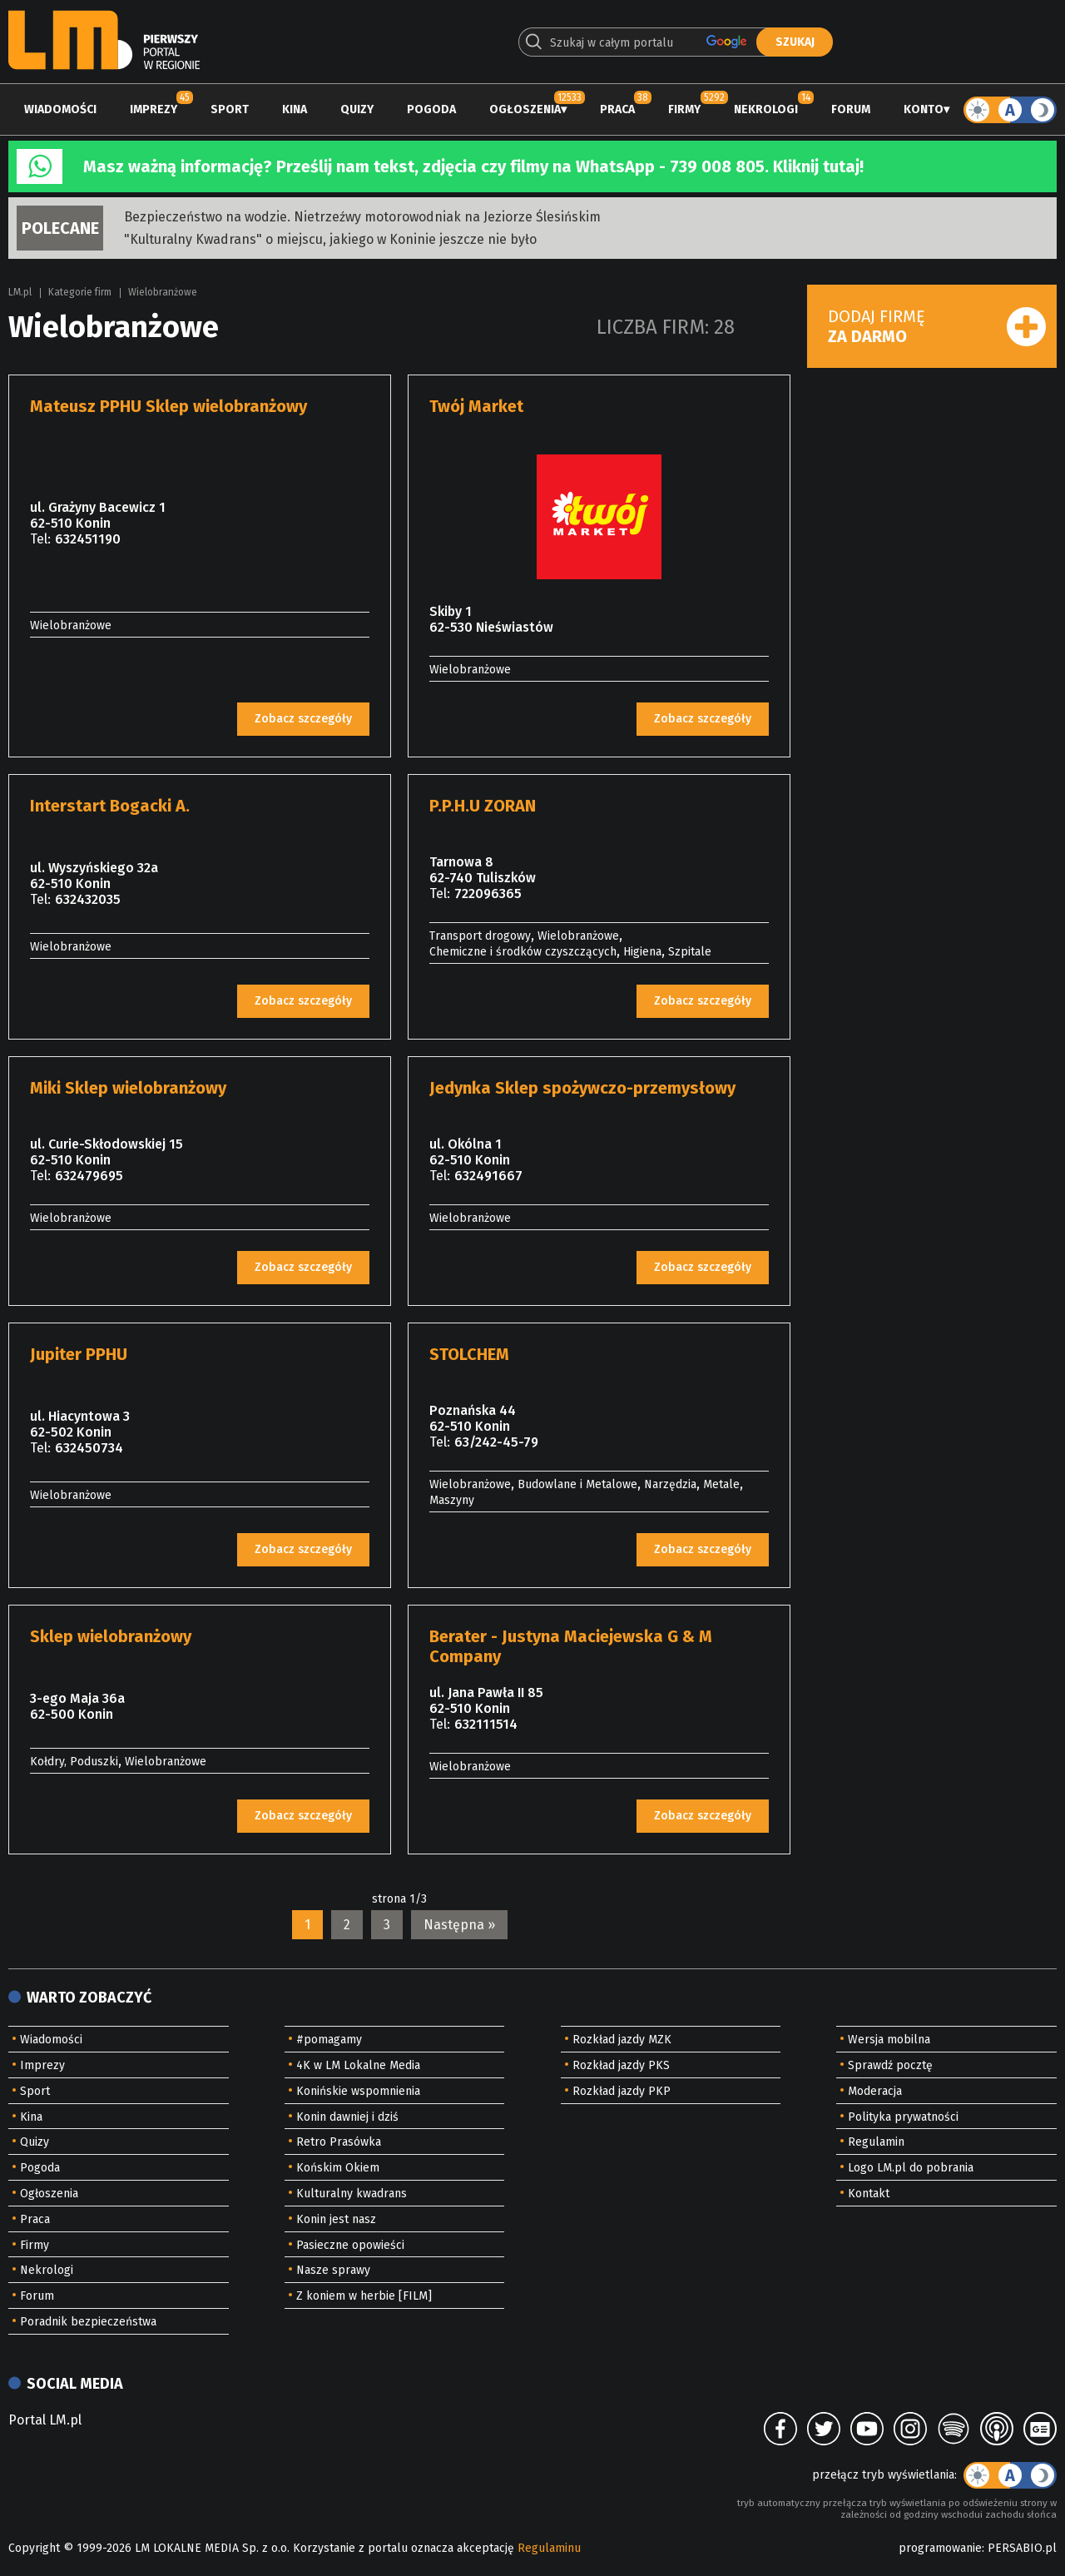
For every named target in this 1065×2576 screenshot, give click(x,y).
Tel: (40, 539)
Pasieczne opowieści (350, 2245)
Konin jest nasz (336, 2219)
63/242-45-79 (496, 1442)
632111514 (486, 1724)
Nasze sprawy (333, 2270)
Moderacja (875, 2091)
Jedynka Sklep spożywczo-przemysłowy (582, 1088)
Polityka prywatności (903, 2117)
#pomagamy (329, 2040)
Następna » (459, 1925)
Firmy (684, 109)
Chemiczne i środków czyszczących (523, 952)
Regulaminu (549, 2548)
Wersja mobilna (889, 2040)
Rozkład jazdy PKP (621, 2091)
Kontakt (868, 2193)
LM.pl (20, 292)
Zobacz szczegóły (303, 719)
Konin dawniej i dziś (347, 2117)
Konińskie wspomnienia (358, 2091)
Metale (721, 1484)
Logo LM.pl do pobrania (910, 2168)
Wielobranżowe (162, 292)
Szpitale (689, 952)
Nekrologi (766, 109)
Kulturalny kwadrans (351, 2193)
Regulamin (876, 2142)
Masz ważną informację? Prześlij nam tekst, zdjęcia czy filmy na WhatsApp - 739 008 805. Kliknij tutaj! (473, 166)
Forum (850, 109)
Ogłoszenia (525, 109)
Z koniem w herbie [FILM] (364, 2296)
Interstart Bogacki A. (110, 806)
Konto (924, 109)
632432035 (88, 899)
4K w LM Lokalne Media (358, 2065)
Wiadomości (60, 109)
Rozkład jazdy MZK (621, 2040)
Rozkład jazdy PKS (621, 2065)
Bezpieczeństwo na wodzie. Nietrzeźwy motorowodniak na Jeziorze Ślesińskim (362, 217)
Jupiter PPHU (78, 1354)
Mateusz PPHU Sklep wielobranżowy (168, 406)
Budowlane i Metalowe (577, 1484)
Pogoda (431, 109)
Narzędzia (670, 1484)
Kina (294, 109)
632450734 (89, 1448)
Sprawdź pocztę (890, 2065)
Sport (230, 109)
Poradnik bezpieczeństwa (88, 2322)
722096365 (488, 893)
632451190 (88, 539)
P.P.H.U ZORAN (482, 806)
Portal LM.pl (45, 2420)
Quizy (357, 109)
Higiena (642, 952)
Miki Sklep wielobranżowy (128, 1088)
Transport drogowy (480, 936)
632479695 (89, 1176)
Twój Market (476, 406)
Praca (617, 109)
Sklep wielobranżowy (110, 1636)
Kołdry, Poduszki (74, 1762)
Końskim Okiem (337, 2168)
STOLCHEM (469, 1354)
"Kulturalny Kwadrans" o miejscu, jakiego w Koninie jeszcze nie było (330, 239)
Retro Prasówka (338, 2142)
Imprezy (153, 109)
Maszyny (451, 1500)
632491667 (488, 1176)
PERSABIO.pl (1022, 2548)
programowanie (940, 2548)
